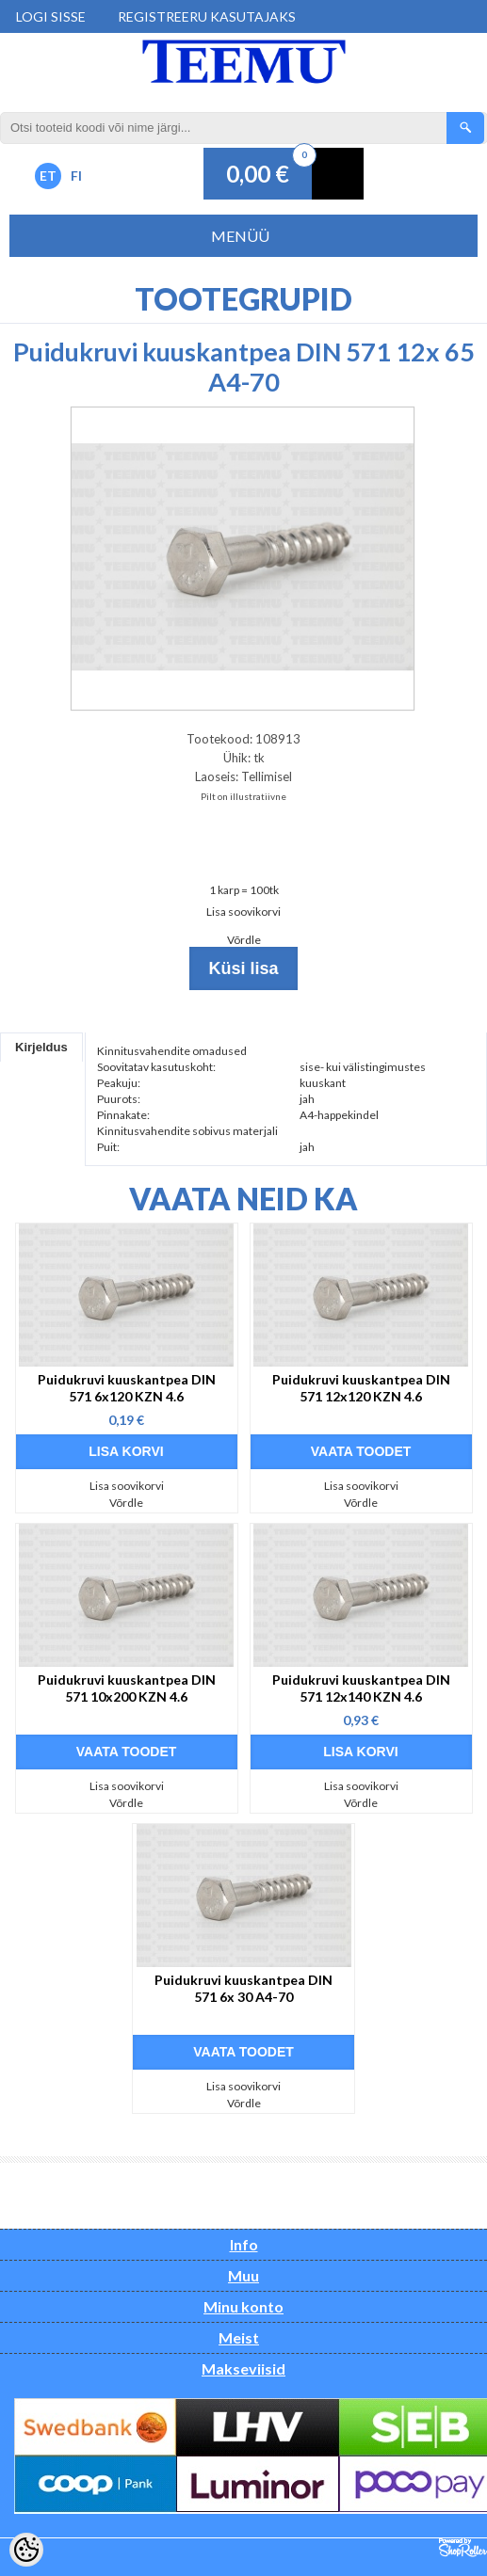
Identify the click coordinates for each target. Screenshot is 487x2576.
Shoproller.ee (463, 2547)
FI (76, 176)
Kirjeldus (41, 1047)
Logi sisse (51, 16)
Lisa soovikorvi (243, 911)
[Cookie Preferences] (26, 2550)
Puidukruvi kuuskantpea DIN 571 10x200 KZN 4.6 (127, 1688)
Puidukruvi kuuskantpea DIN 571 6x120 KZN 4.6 (127, 1387)
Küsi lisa (243, 968)
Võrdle (244, 940)
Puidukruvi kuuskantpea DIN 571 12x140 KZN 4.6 (361, 1688)
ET (48, 176)
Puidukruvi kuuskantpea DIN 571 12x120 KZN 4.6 (361, 1387)
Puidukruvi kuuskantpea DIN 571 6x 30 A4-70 (243, 1988)
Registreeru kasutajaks (207, 16)
